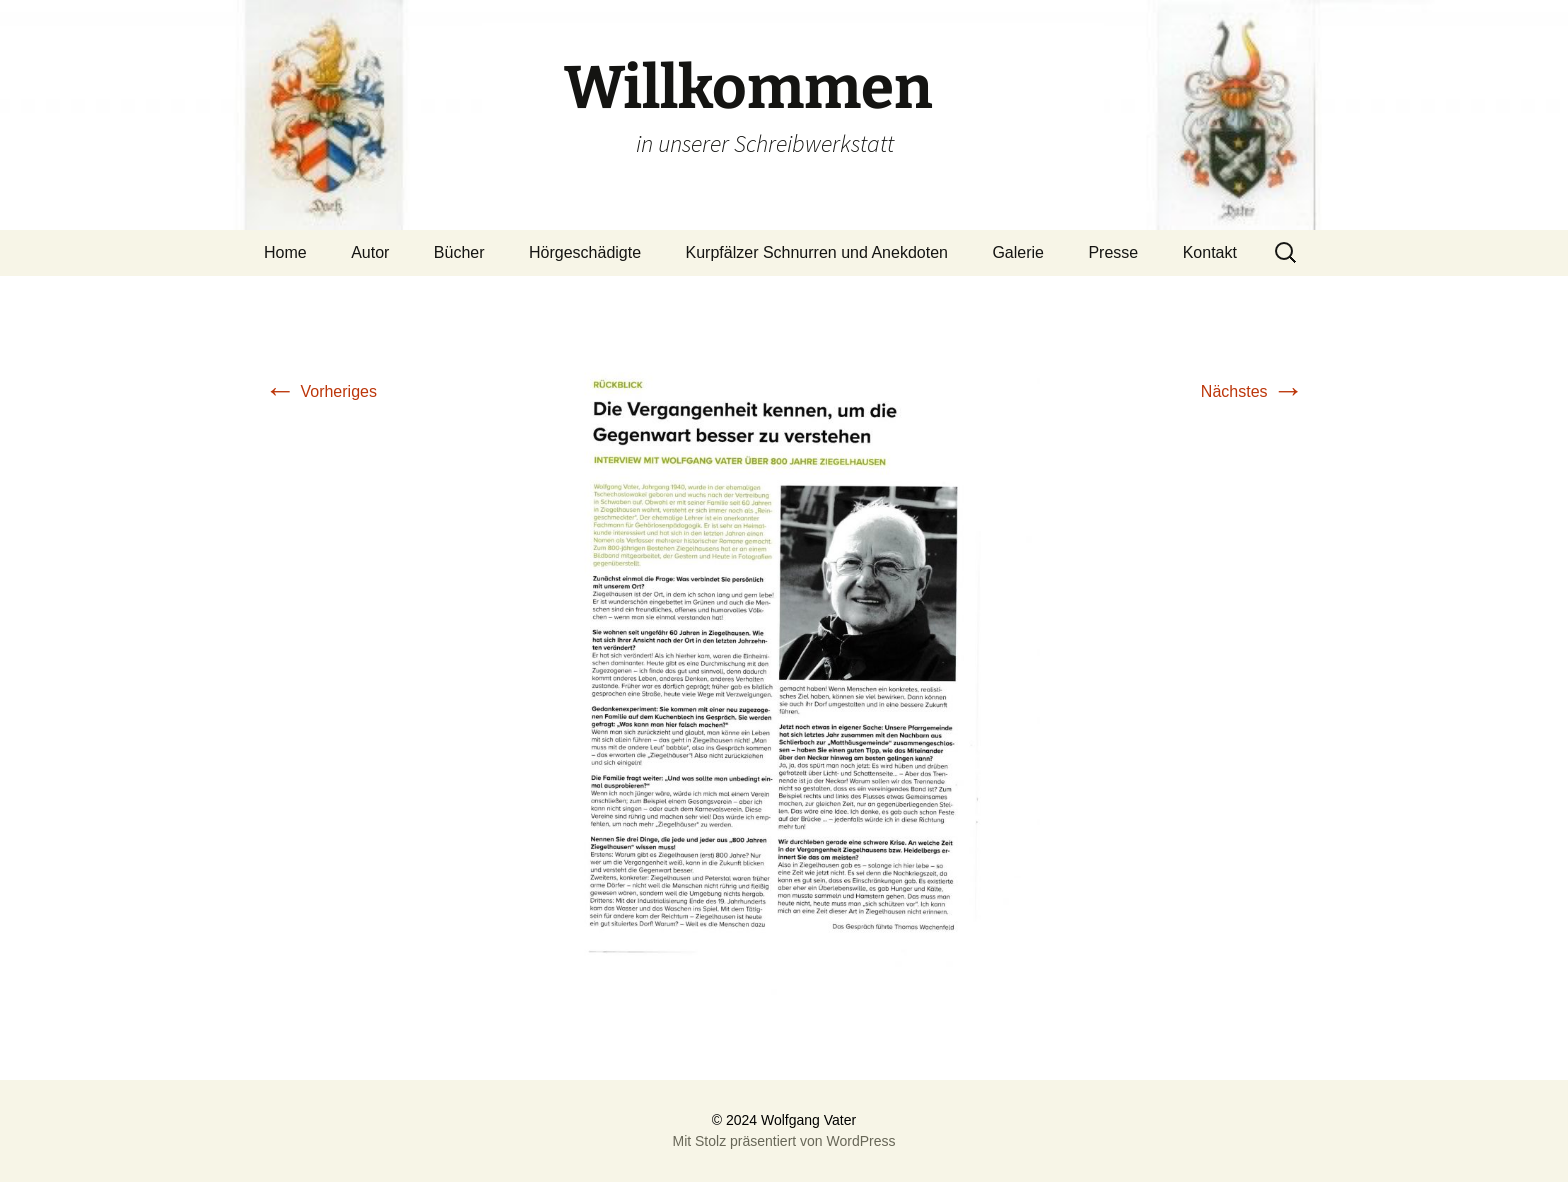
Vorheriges (320, 391)
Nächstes (1252, 391)
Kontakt (1210, 252)
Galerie (1018, 252)
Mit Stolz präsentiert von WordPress (783, 1141)
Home (285, 252)
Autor (370, 252)
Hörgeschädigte (585, 252)
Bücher (459, 252)
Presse (1113, 252)
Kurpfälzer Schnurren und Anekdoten (817, 252)
